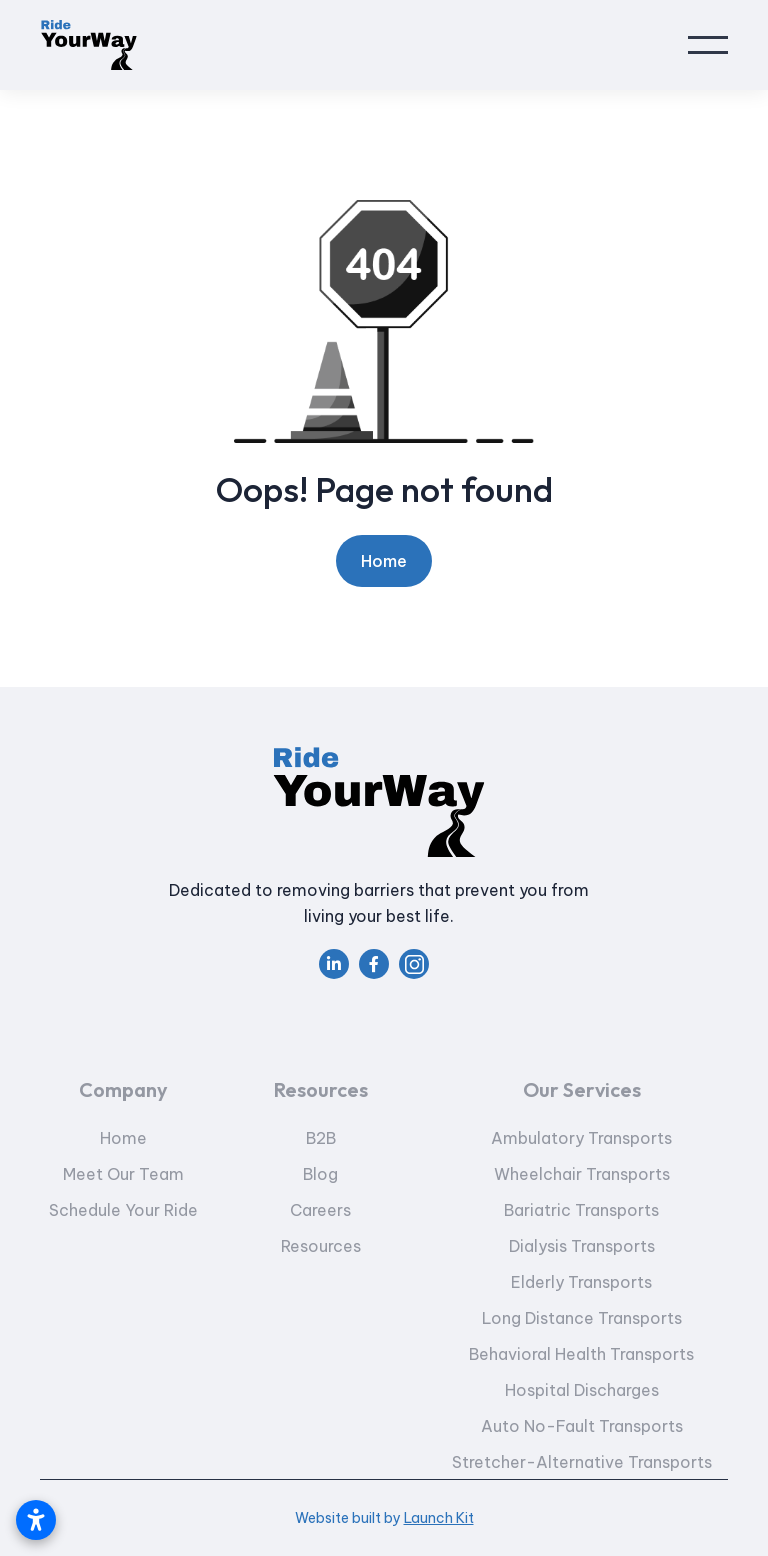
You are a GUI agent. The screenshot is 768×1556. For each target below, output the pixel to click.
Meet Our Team (123, 1206)
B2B (321, 1170)
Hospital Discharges (581, 1422)
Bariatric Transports (581, 1242)
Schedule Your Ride (123, 1242)
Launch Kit (439, 1518)
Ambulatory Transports (581, 1170)
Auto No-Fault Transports (581, 1458)
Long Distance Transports (581, 1350)
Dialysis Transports (581, 1278)
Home (384, 561)
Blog (321, 1206)
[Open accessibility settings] (36, 1520)
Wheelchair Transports (581, 1206)
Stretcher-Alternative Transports (581, 1494)
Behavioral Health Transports (581, 1386)
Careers (321, 1242)
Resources (321, 1278)
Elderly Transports (581, 1314)
